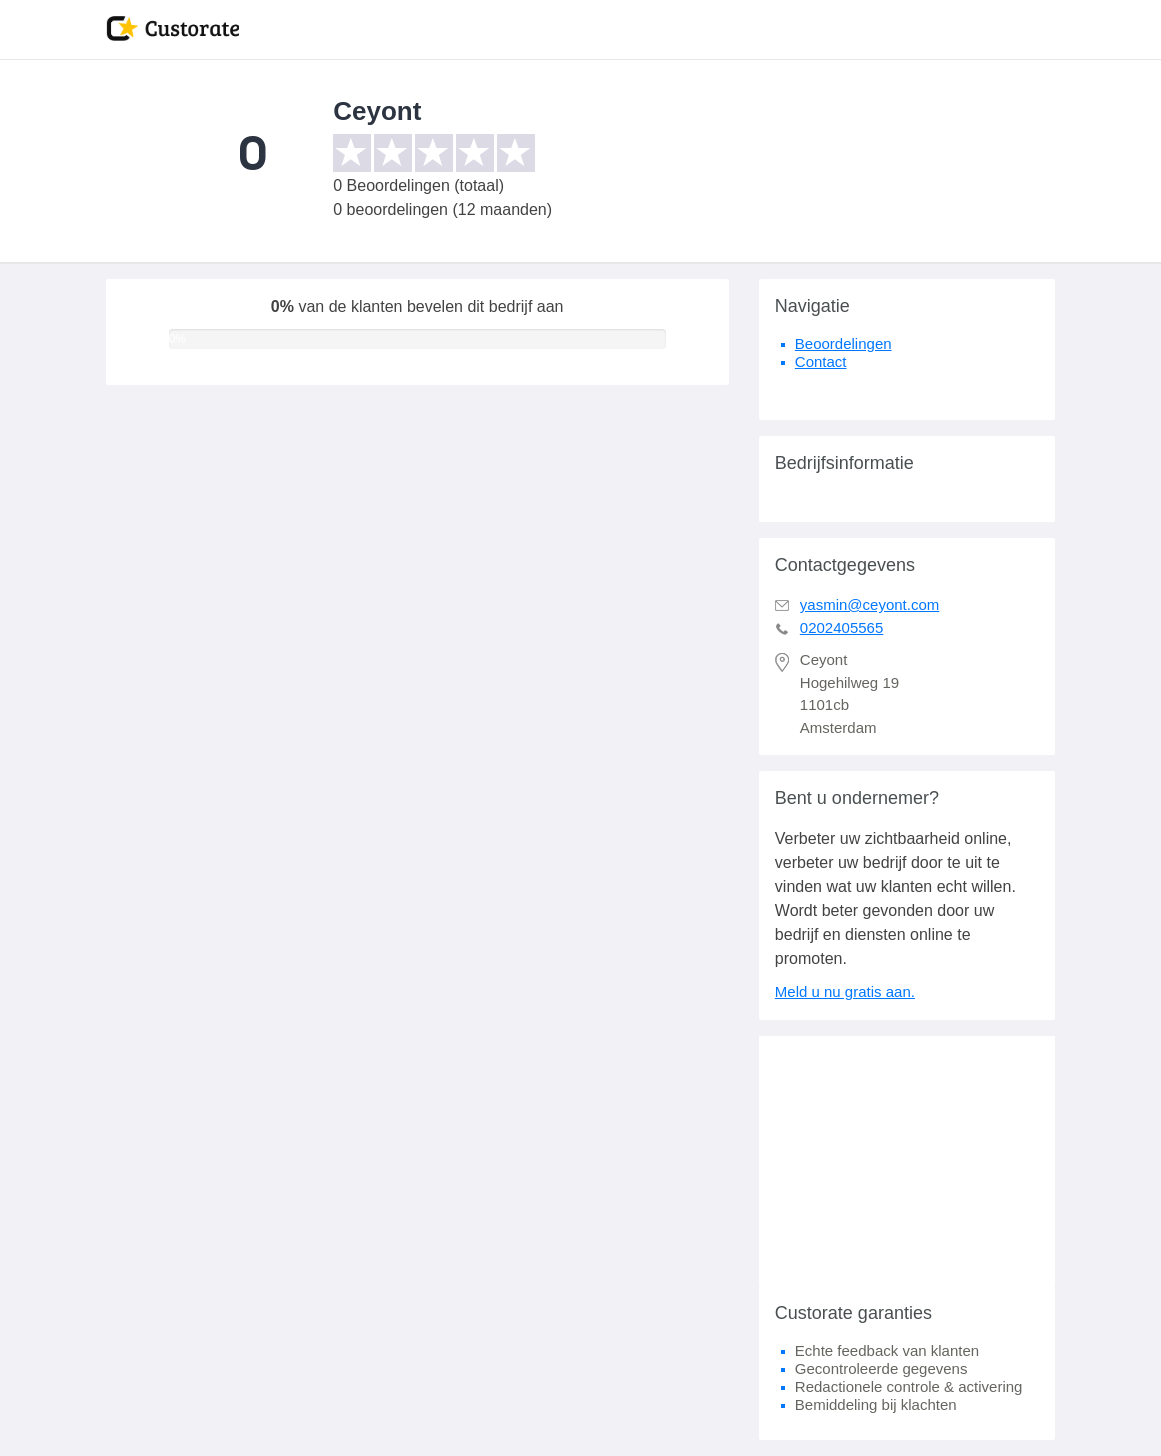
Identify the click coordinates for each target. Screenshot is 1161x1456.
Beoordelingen (843, 343)
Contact (821, 361)
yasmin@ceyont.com (869, 604)
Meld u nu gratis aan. (845, 991)
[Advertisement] (907, 1161)
